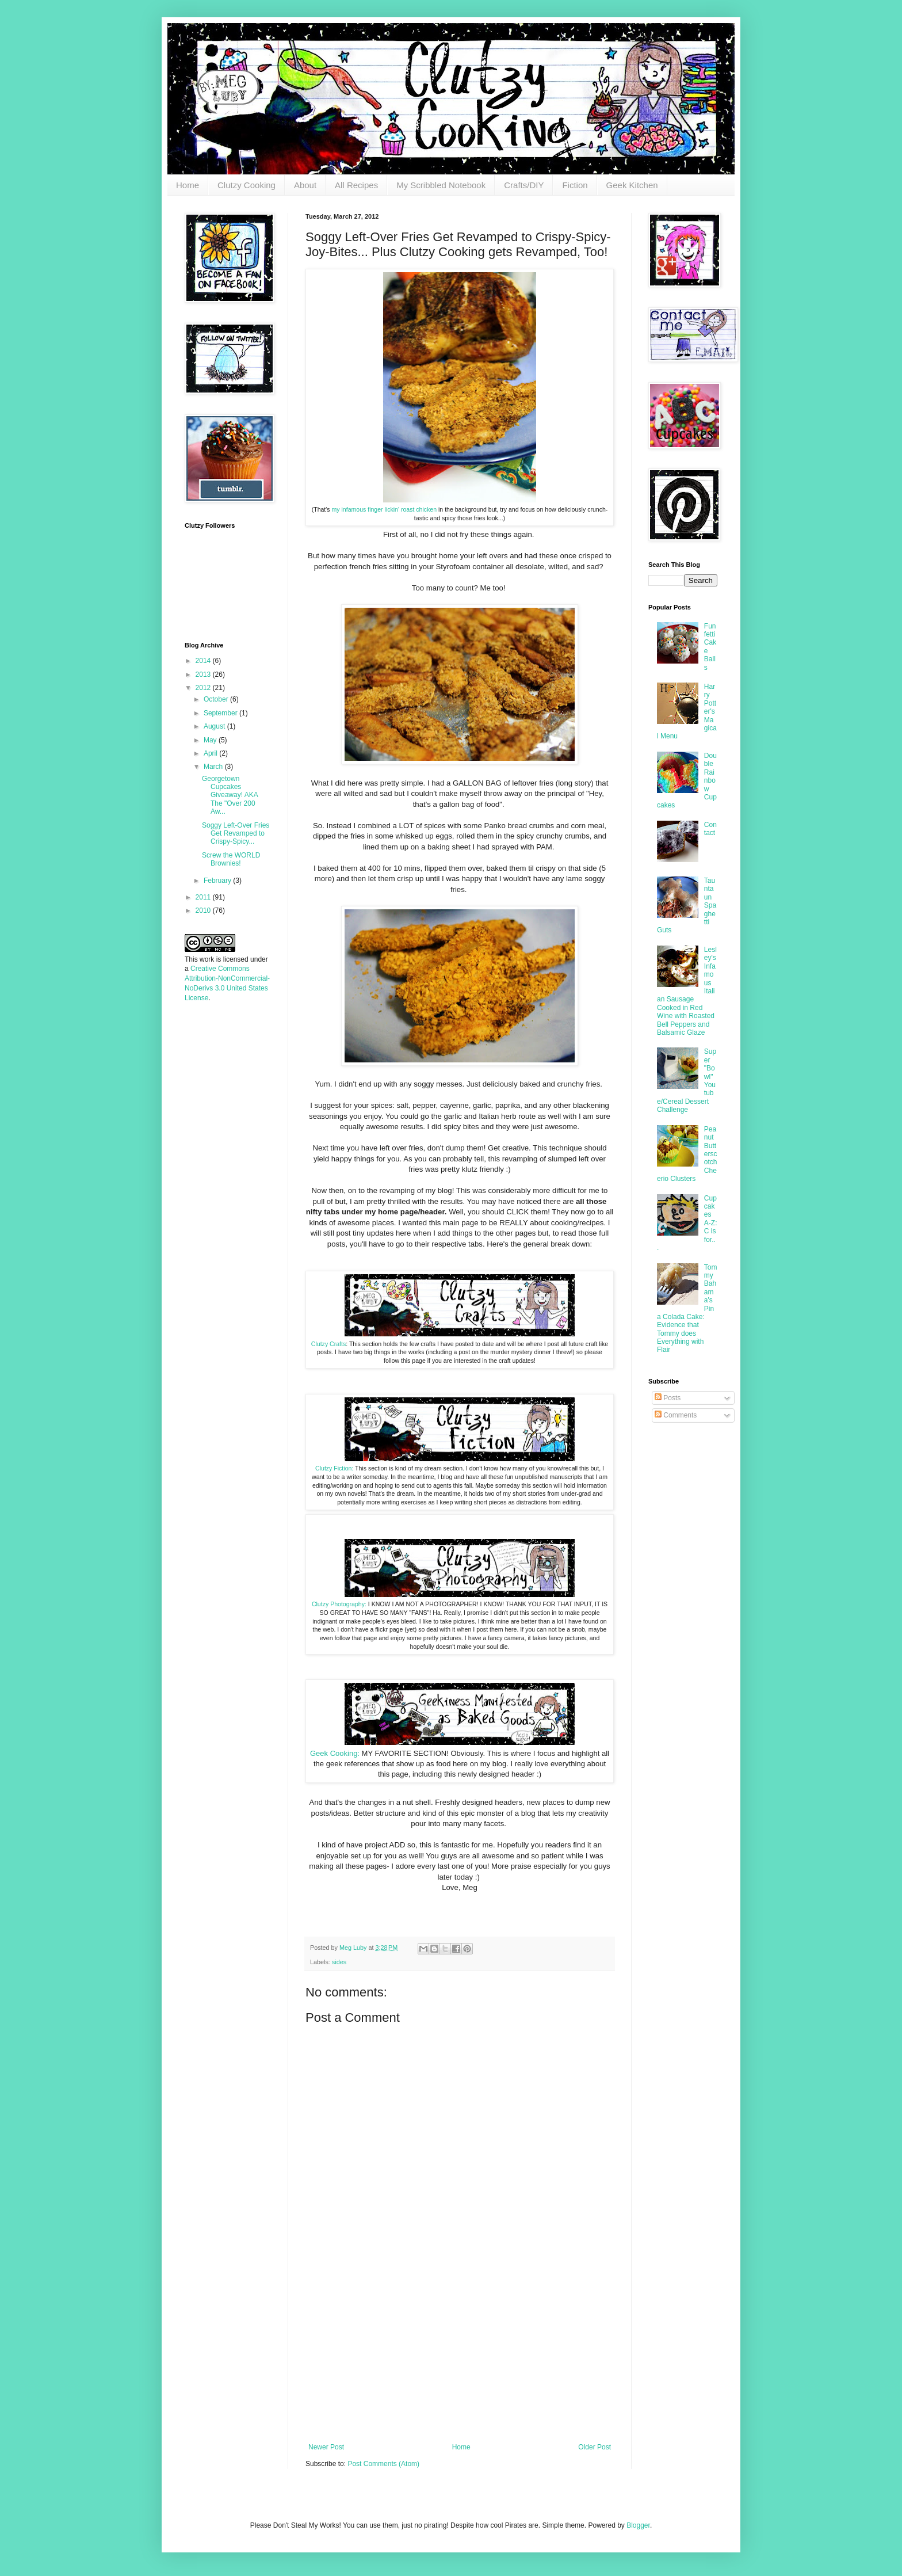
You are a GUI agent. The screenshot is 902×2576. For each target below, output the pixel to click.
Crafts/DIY (524, 185)
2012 (204, 688)
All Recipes (356, 185)
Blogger (638, 2525)
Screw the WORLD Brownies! (231, 859)
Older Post (594, 2447)
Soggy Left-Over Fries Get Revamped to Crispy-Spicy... (235, 833)
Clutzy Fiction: (335, 1468)
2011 (204, 897)
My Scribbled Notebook (441, 185)
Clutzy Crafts (328, 1343)
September (221, 713)
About (305, 185)
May (211, 740)
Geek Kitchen (632, 185)
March (214, 767)
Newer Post (326, 2447)
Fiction (574, 185)
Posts (668, 1398)
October (217, 699)
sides (339, 1961)
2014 (204, 661)
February (218, 881)
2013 (204, 674)
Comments (676, 1415)
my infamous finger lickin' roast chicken (385, 509)
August (215, 726)
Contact (710, 829)
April (211, 753)
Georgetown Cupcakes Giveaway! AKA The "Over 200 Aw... (230, 795)
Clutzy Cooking (246, 185)
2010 (204, 910)
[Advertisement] (459, 2357)
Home (187, 185)
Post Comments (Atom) (383, 2464)
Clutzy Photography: (339, 1604)
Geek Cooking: (335, 1753)
